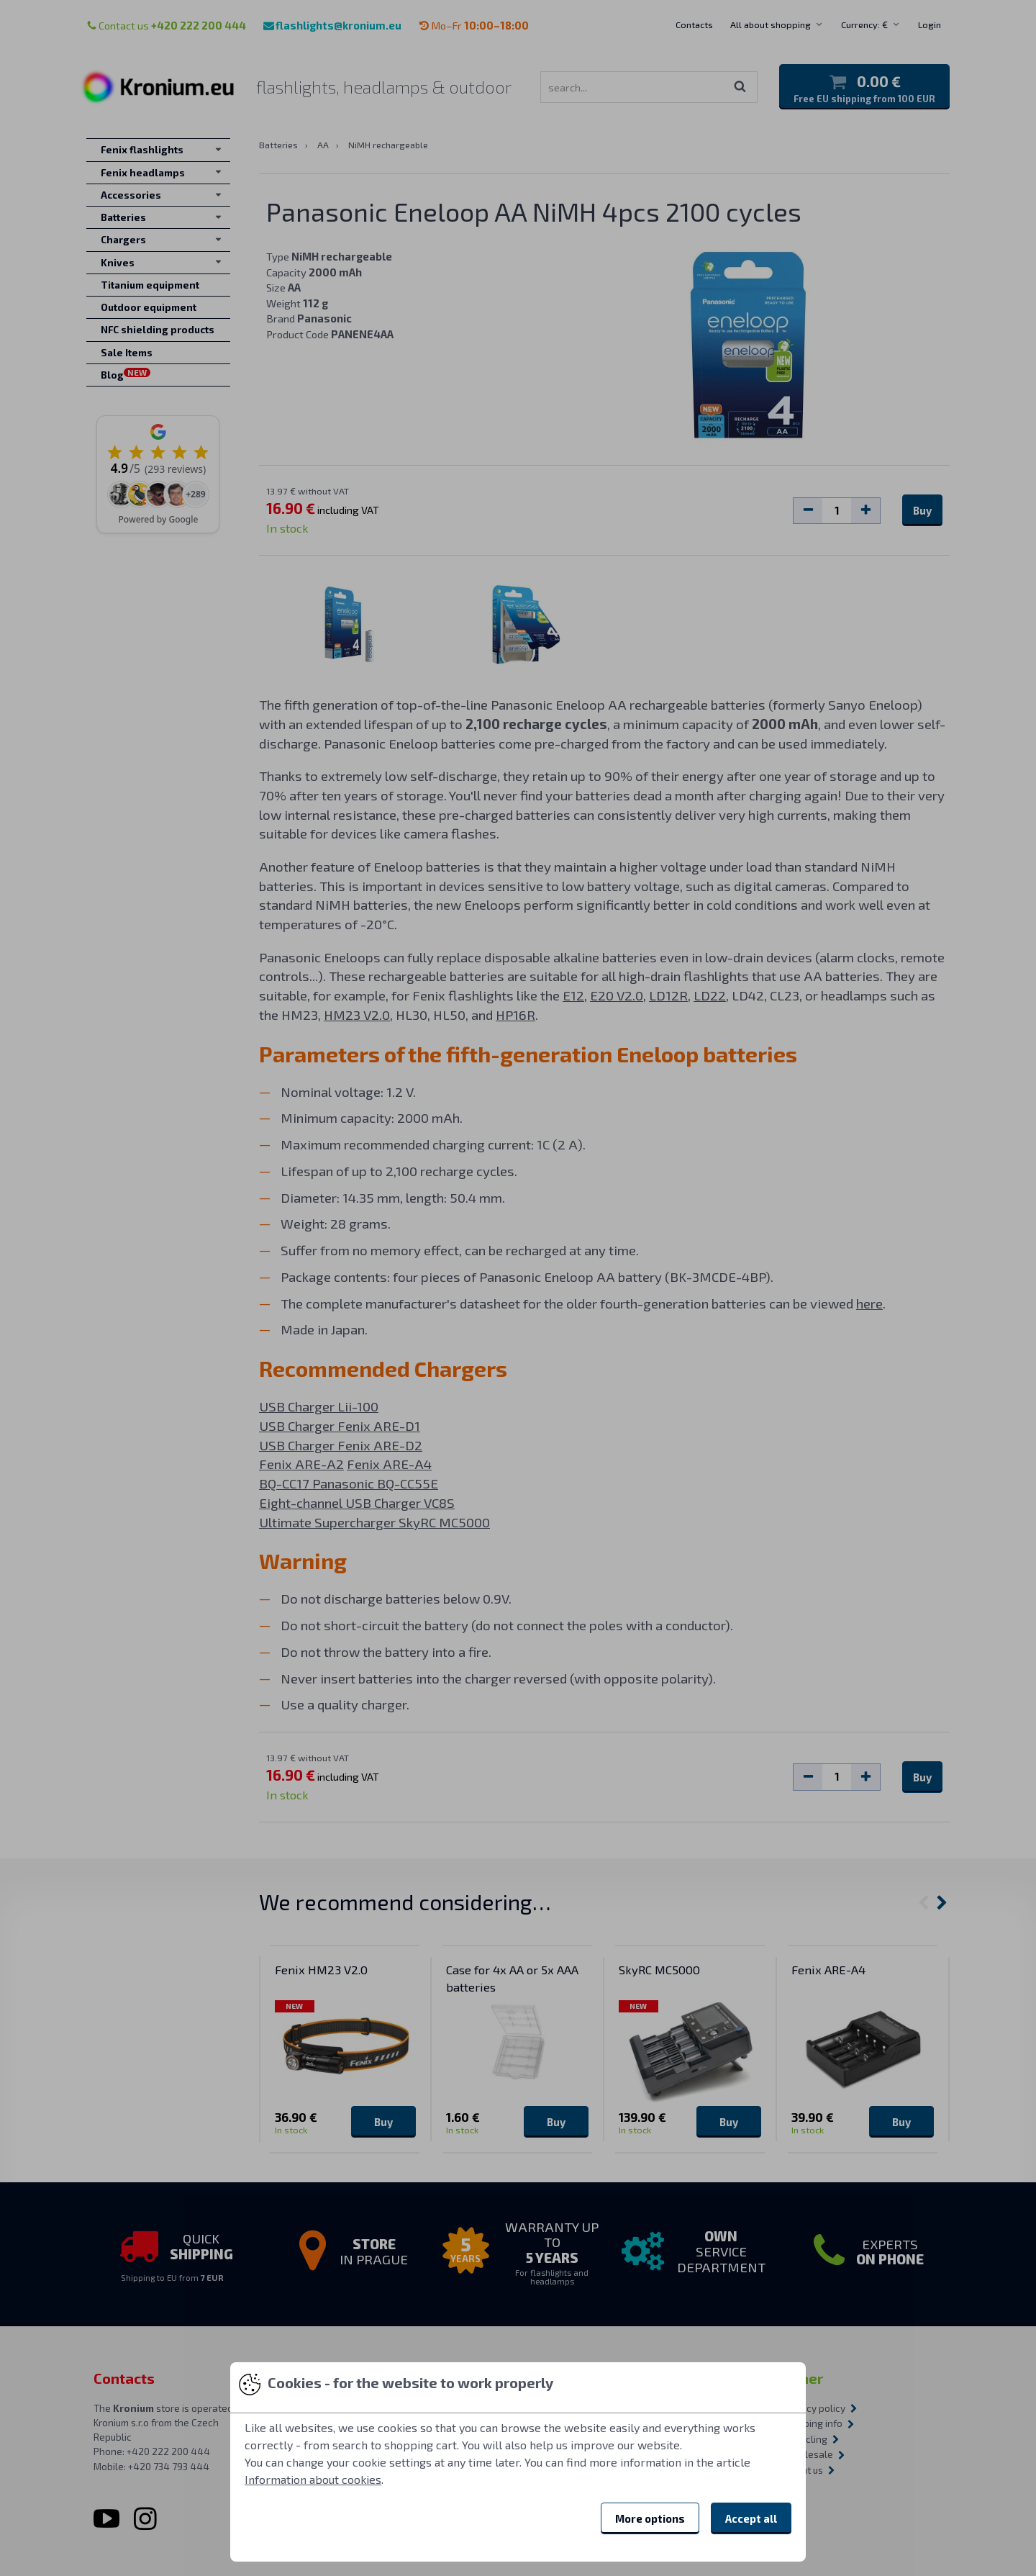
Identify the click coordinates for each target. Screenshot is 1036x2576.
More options (650, 2518)
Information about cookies (313, 2479)
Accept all (751, 2518)
